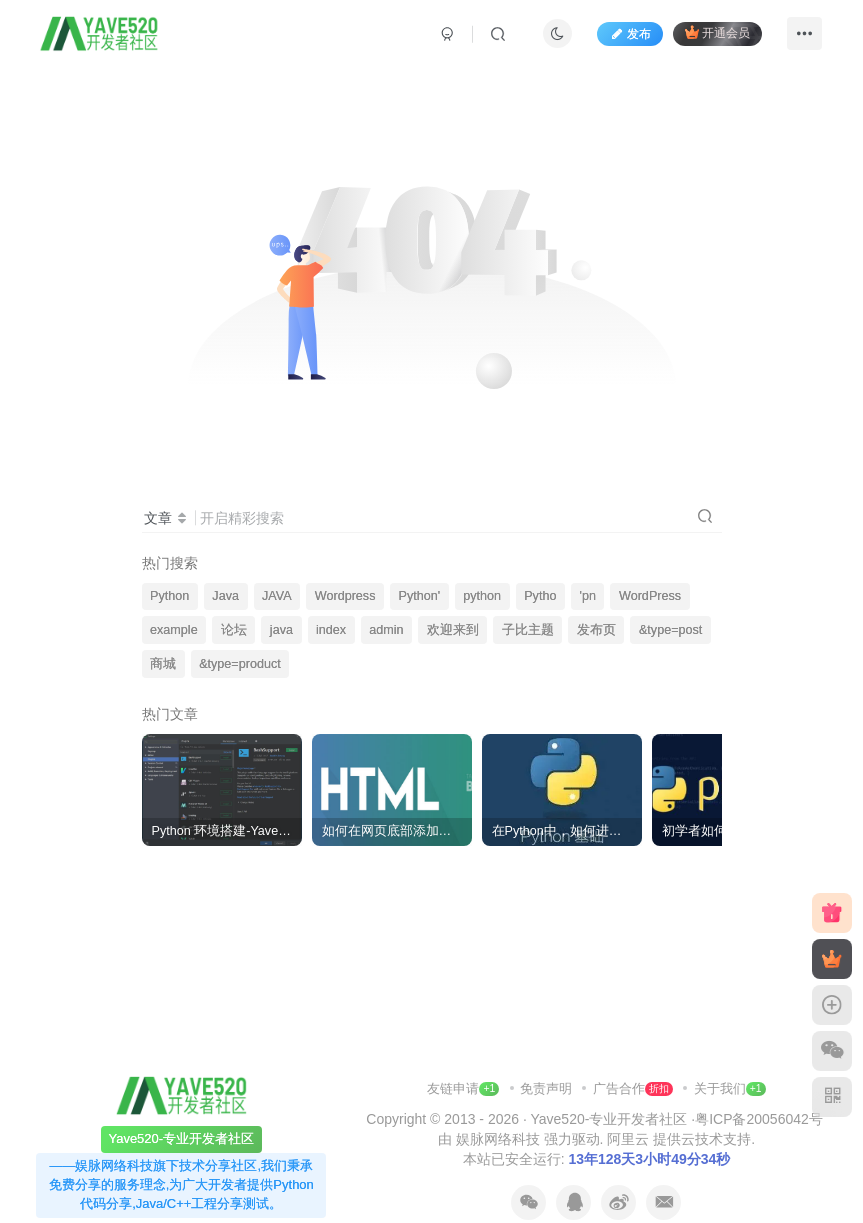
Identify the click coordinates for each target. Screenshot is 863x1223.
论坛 (234, 630)
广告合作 (633, 1088)
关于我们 (720, 1088)
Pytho (540, 596)
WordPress (650, 596)
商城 (163, 664)
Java (225, 596)
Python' (420, 596)
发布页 (596, 630)
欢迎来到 (453, 630)
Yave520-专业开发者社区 (608, 1119)
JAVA (277, 596)
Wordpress (345, 596)
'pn (588, 596)
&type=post (670, 630)
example (174, 630)
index (331, 630)
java (281, 630)
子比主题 (528, 630)
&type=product (240, 664)
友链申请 (463, 1088)
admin (386, 630)
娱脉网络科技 (498, 1139)
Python (169, 596)
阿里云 (628, 1139)
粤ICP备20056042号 (759, 1119)
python (482, 596)
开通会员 (717, 32)
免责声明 (548, 1088)
